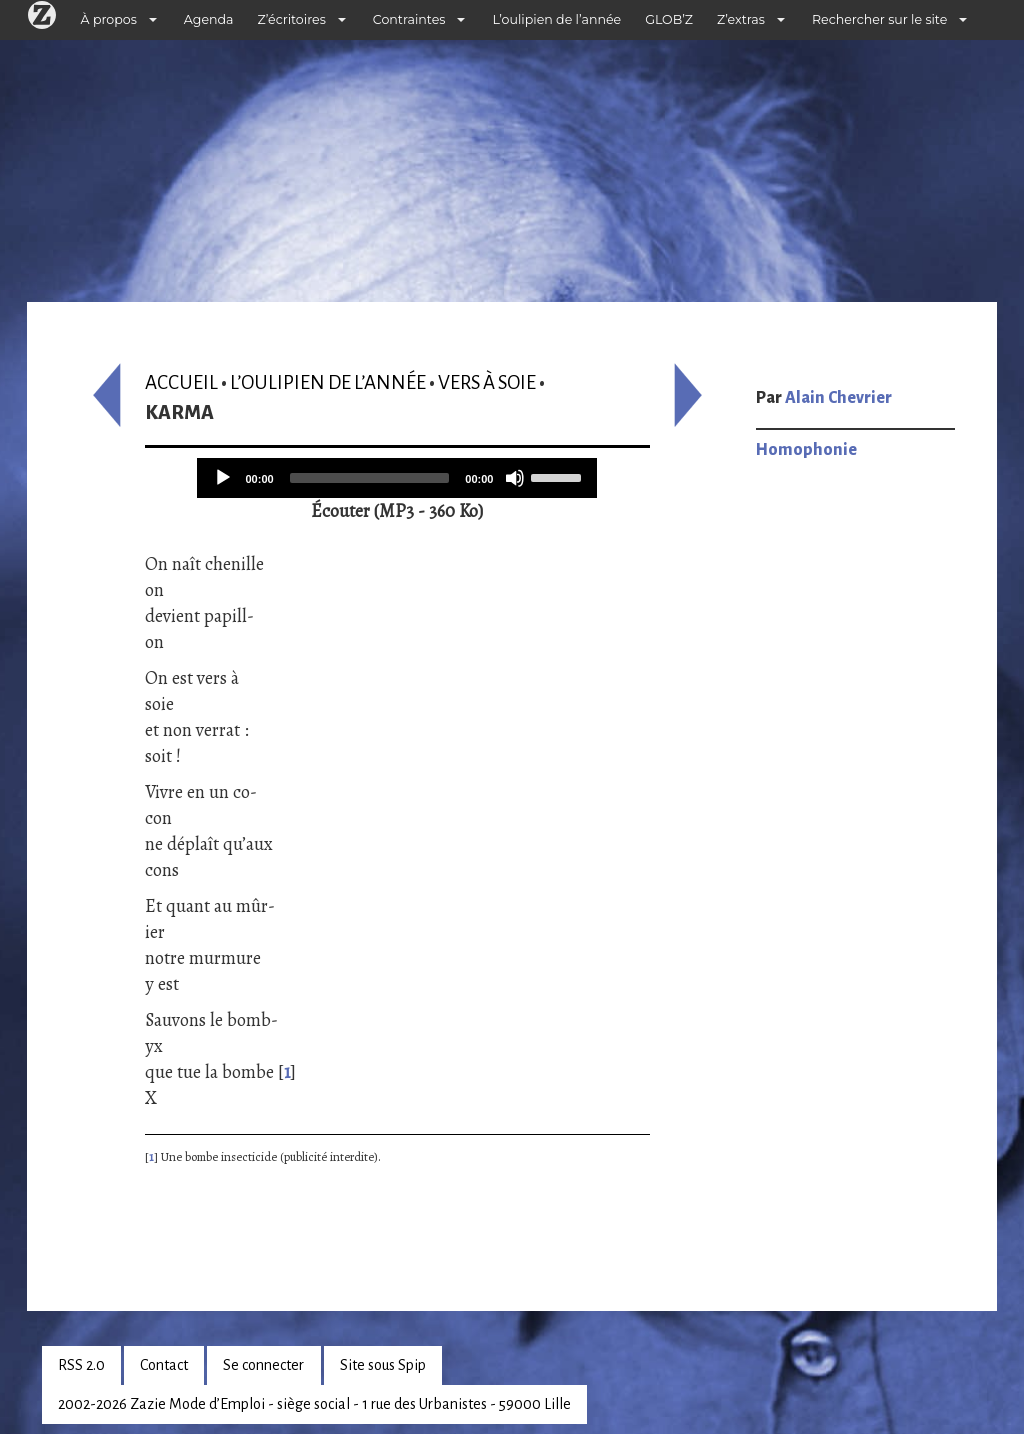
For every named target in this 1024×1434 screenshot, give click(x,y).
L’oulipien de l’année (556, 19)
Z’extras (741, 19)
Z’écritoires (292, 19)
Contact (164, 1365)
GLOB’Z (669, 19)
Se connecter (263, 1365)
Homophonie (806, 450)
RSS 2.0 (81, 1365)
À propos (109, 19)
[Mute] (515, 478)
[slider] (370, 478)
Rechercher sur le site (879, 19)
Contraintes (409, 19)
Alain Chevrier (838, 398)
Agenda (209, 19)
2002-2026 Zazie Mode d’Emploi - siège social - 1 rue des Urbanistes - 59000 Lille (314, 1404)
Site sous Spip (383, 1365)
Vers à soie (487, 382)
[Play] (223, 478)
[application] (397, 478)
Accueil (181, 382)
